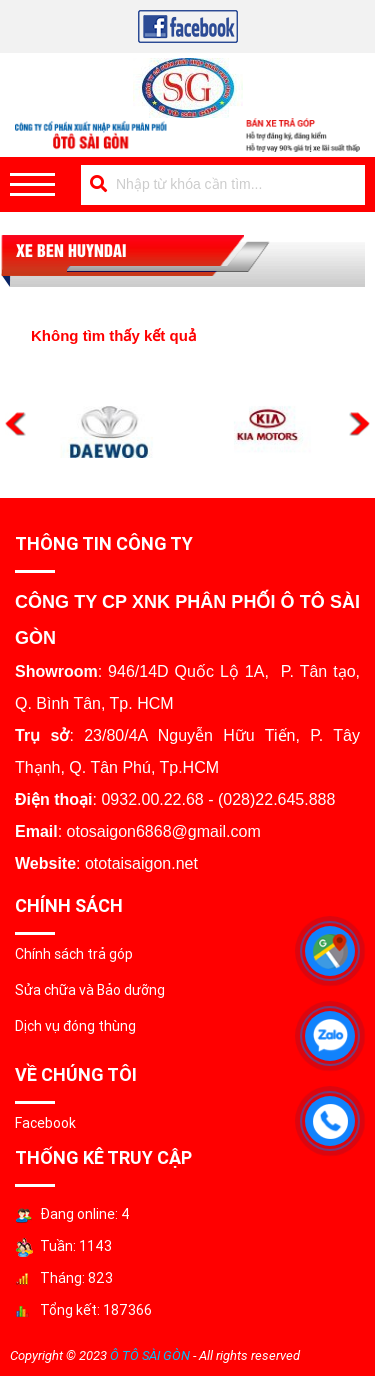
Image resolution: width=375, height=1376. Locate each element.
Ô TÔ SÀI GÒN (150, 1355)
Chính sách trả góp (74, 954)
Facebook (45, 1123)
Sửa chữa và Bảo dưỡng (90, 990)
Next (359, 424)
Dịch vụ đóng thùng (75, 1026)
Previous (15, 424)
